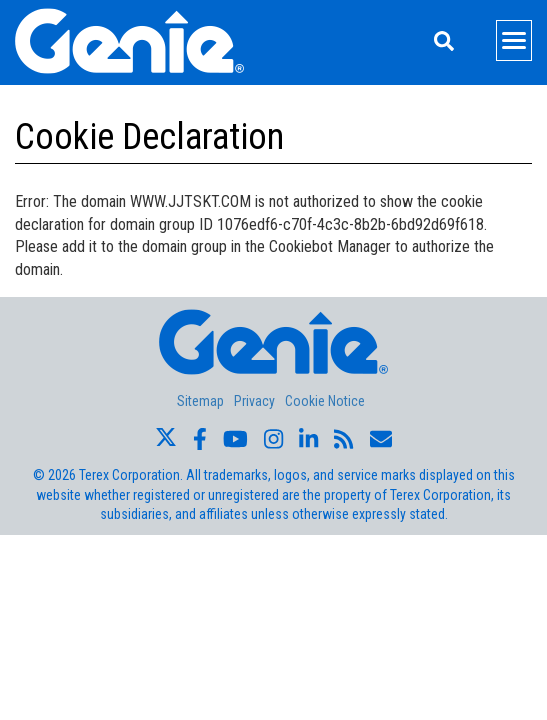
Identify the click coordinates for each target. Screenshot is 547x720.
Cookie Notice (325, 401)
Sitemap (200, 401)
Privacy (254, 401)
